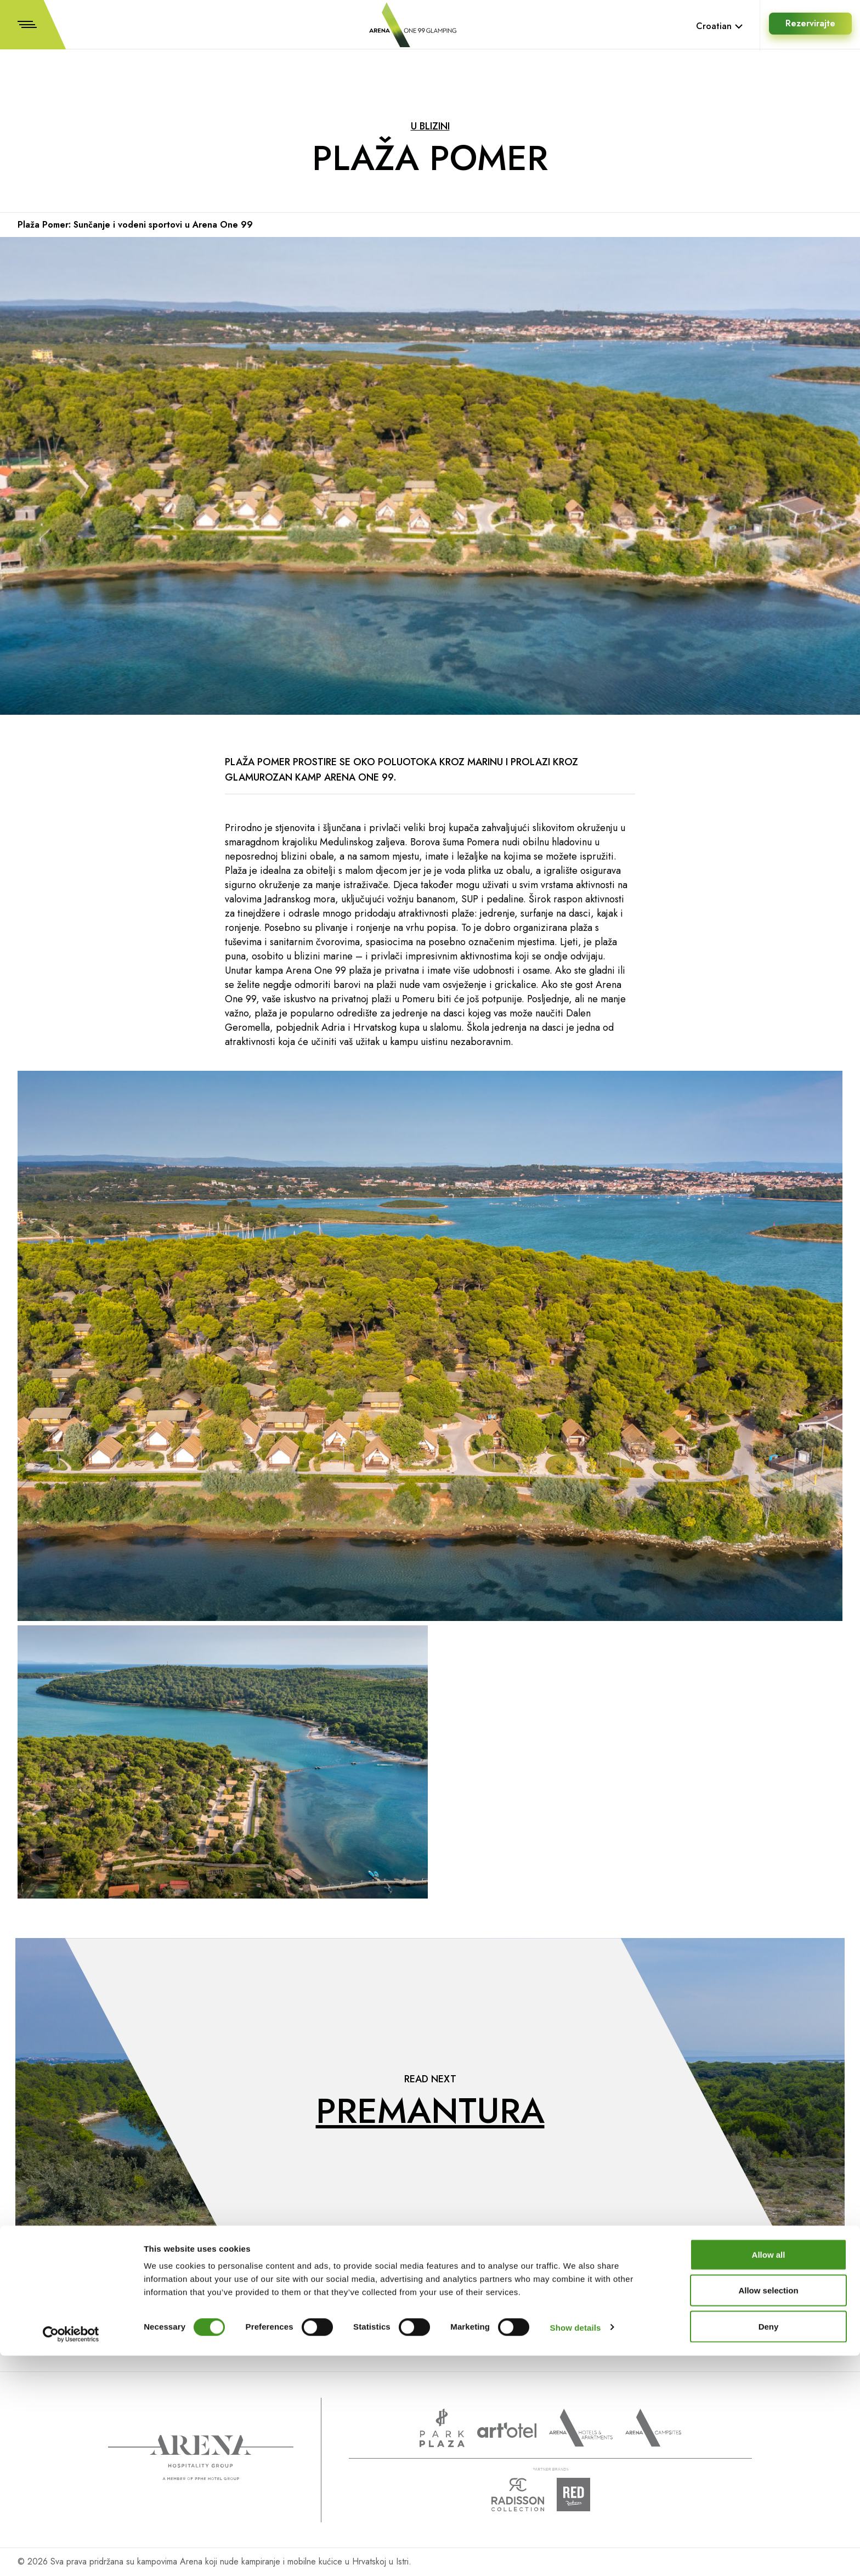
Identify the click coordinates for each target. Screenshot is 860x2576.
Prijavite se (416, 2307)
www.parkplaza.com (442, 2428)
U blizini (430, 126)
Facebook (753, 2324)
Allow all (768, 2474)
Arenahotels (581, 2428)
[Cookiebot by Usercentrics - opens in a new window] (71, 2554)
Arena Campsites (653, 2428)
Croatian (719, 26)
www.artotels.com (506, 2430)
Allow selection (768, 2511)
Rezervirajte (809, 26)
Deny (769, 2546)
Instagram (754, 2343)
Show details (575, 2547)
